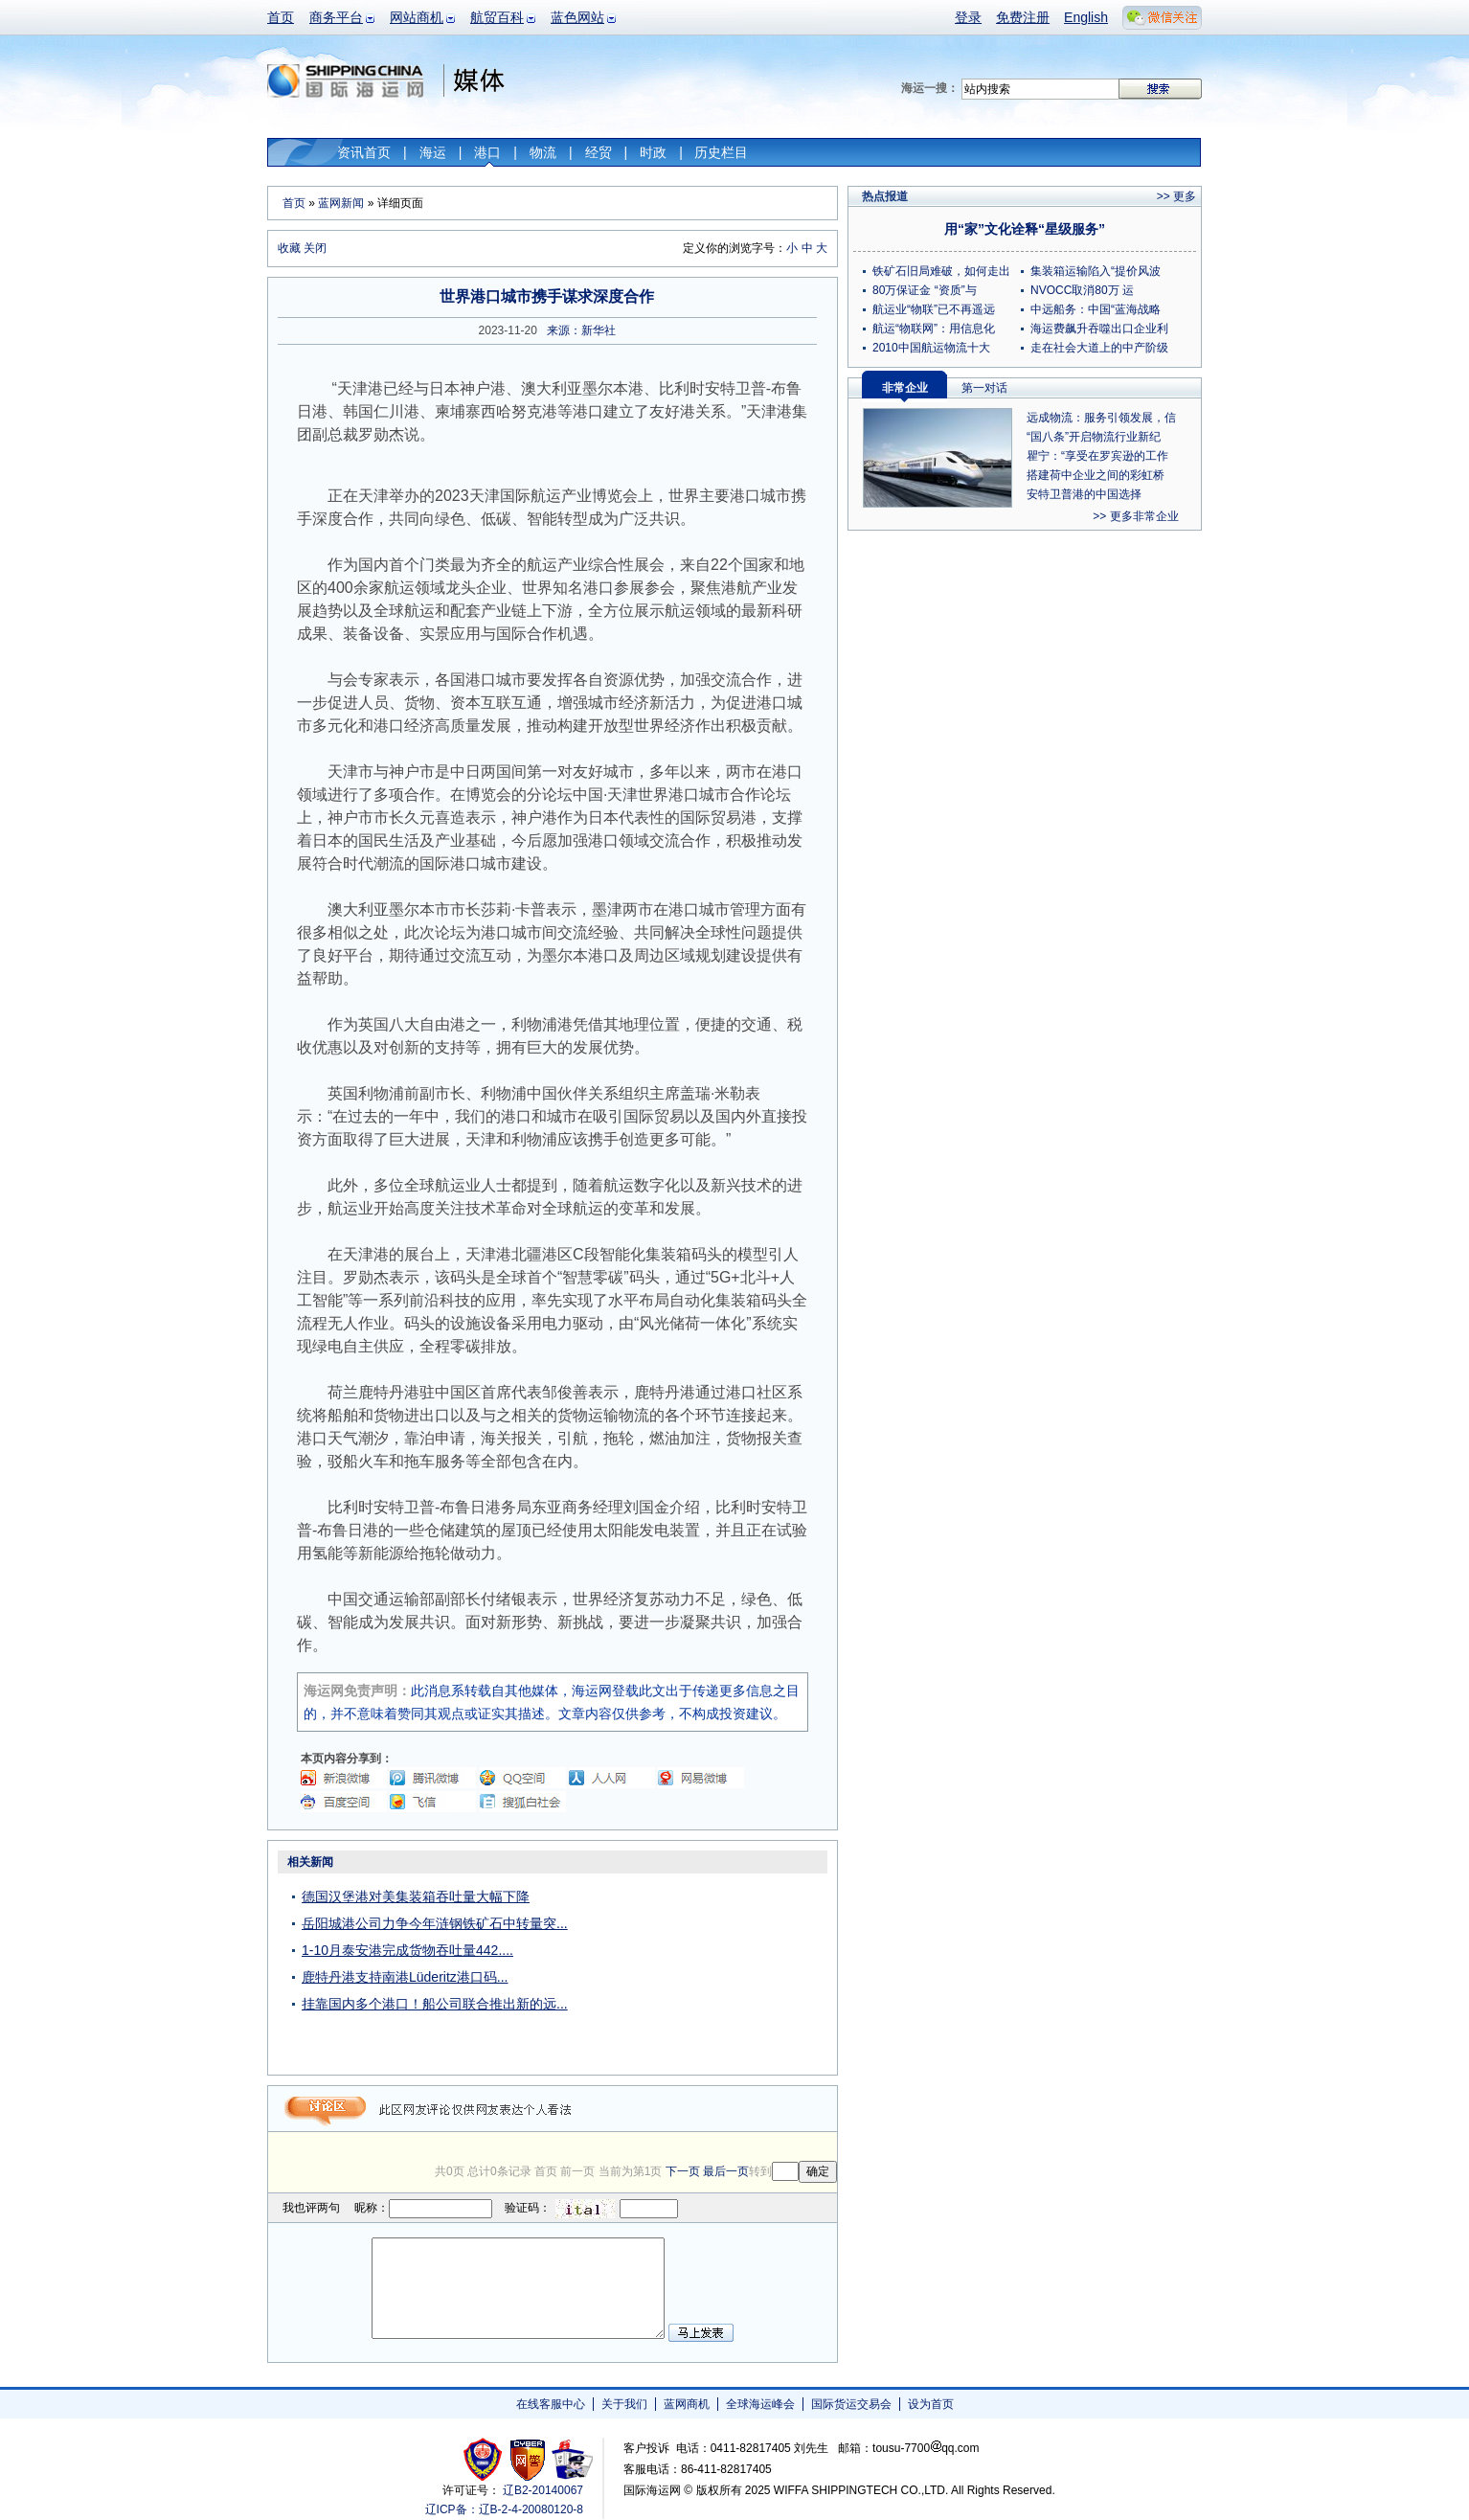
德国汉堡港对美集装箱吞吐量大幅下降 (416, 1896)
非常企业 (905, 388)
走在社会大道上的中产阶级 (1099, 347)
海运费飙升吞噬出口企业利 (1099, 328)
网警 (528, 2459)
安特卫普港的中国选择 (1084, 494)
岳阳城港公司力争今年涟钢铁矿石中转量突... (435, 1923)
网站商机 (416, 17)
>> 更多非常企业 (1135, 516)
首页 (280, 17)
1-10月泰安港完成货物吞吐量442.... (407, 1950)
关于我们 (624, 2404)
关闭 (315, 248)
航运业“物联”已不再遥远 (933, 309)
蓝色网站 (577, 17)
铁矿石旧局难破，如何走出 (941, 271)
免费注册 (1023, 17)
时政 (653, 152)
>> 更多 (1176, 196)
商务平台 (336, 17)
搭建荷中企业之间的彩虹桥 (1095, 475)
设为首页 (931, 2404)
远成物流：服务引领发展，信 (1101, 417)
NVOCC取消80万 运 (1082, 290)
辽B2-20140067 (543, 2490)
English (1086, 17)
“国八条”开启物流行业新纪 (1094, 436)
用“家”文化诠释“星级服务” (1024, 229)
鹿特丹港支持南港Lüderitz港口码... (405, 1977)
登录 (968, 17)
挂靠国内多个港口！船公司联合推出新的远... (435, 2003)
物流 (543, 152)
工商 (485, 2459)
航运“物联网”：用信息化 (933, 328)
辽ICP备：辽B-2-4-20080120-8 (504, 2509)
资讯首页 (364, 152)
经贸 (598, 152)
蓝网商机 (687, 2404)
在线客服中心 (550, 2404)
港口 (487, 152)
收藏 (289, 248)
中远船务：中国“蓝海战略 (1095, 309)
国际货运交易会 (851, 2404)
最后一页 (726, 2171)
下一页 (683, 2171)
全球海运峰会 (760, 2404)
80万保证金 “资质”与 (924, 290)
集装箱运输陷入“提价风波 (1095, 271)
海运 (432, 152)
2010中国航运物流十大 (931, 347)
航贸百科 (497, 17)
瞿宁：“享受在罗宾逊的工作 (1097, 456)
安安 (571, 2459)
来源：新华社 (581, 330)
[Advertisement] (717, 1969)
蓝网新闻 (341, 203)
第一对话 (984, 388)
